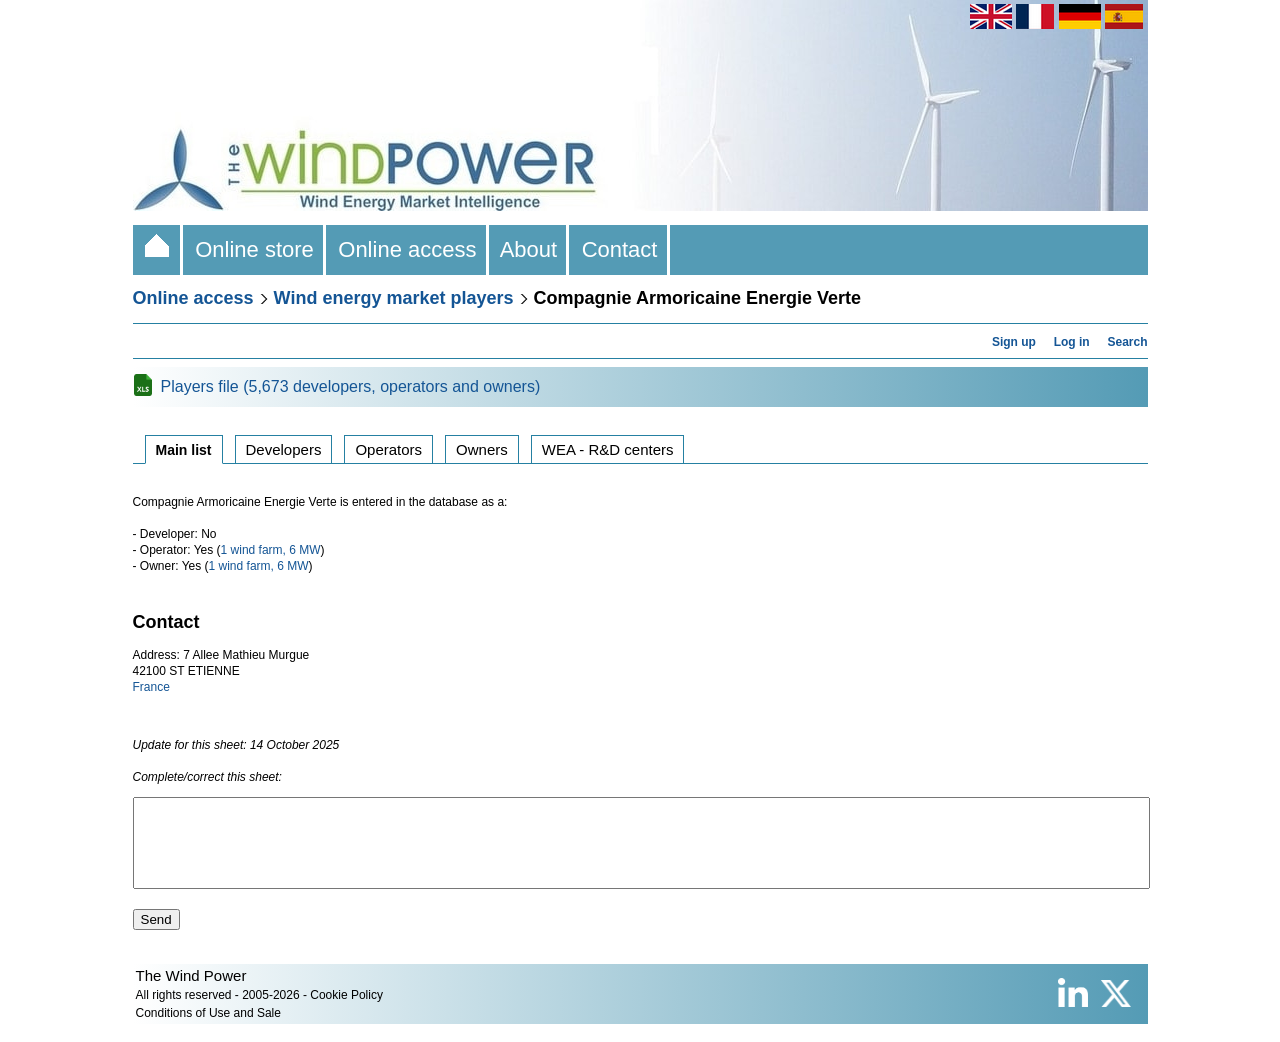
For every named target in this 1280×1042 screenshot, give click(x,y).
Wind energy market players (394, 298)
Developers (284, 449)
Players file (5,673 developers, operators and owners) (351, 386)
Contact (619, 249)
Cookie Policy (346, 1013)
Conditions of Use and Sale (208, 1031)
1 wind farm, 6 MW (271, 550)
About (529, 249)
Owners (482, 449)
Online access (407, 249)
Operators (388, 449)
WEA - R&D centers (608, 449)
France (151, 687)
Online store (254, 249)
